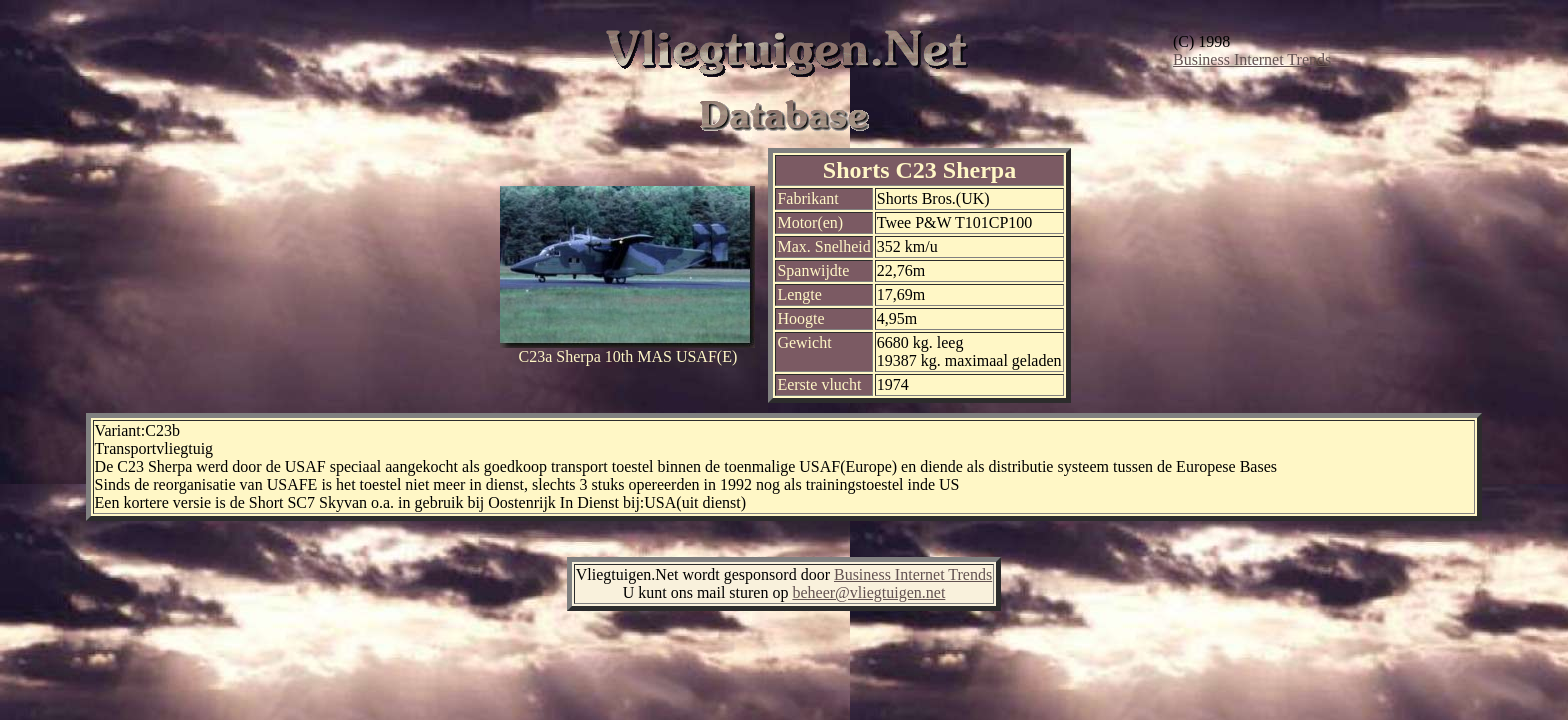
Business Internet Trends (1252, 59)
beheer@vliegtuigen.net (868, 592)
